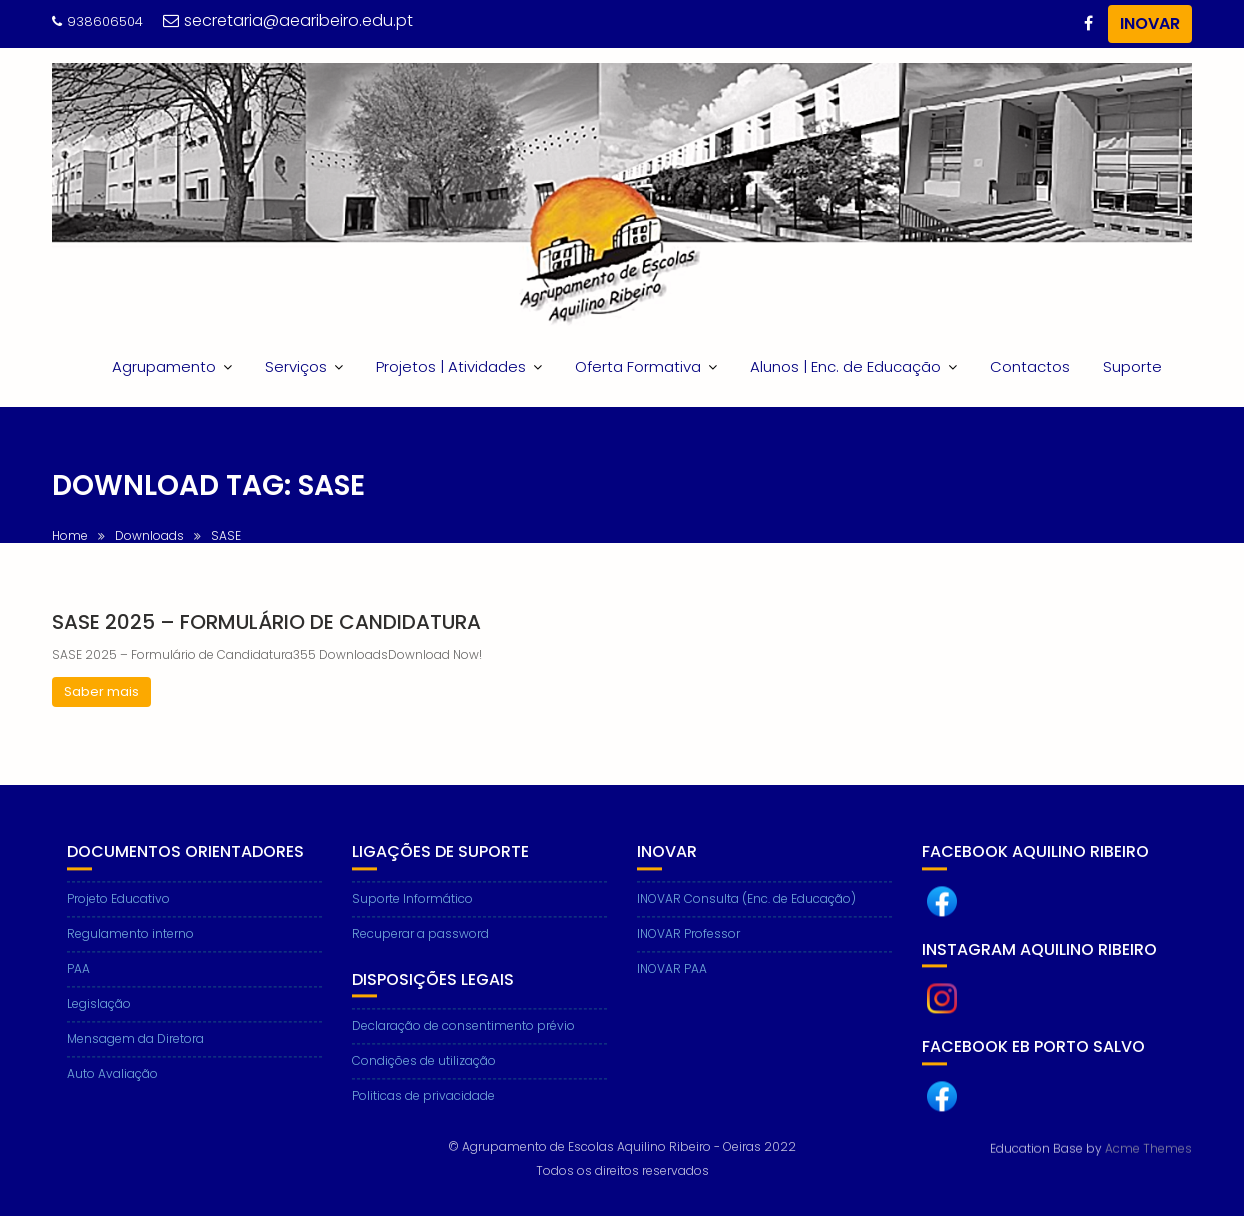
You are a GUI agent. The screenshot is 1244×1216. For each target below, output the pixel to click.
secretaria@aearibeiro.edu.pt (288, 20)
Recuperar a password (420, 951)
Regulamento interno (130, 951)
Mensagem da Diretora (135, 1056)
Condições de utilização (424, 1079)
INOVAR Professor (688, 951)
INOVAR (1150, 23)
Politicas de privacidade (423, 1114)
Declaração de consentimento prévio (463, 1044)
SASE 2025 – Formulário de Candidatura (266, 622)
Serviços (296, 366)
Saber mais (101, 691)
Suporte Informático (412, 916)
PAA (78, 986)
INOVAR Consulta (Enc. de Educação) (746, 916)
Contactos (1030, 366)
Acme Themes (1148, 1146)
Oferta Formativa (638, 366)
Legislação (99, 1021)
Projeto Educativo (118, 916)
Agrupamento (164, 366)
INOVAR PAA (672, 986)
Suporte (1132, 366)
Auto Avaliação (112, 1091)
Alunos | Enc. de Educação (845, 366)
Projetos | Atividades (451, 366)
